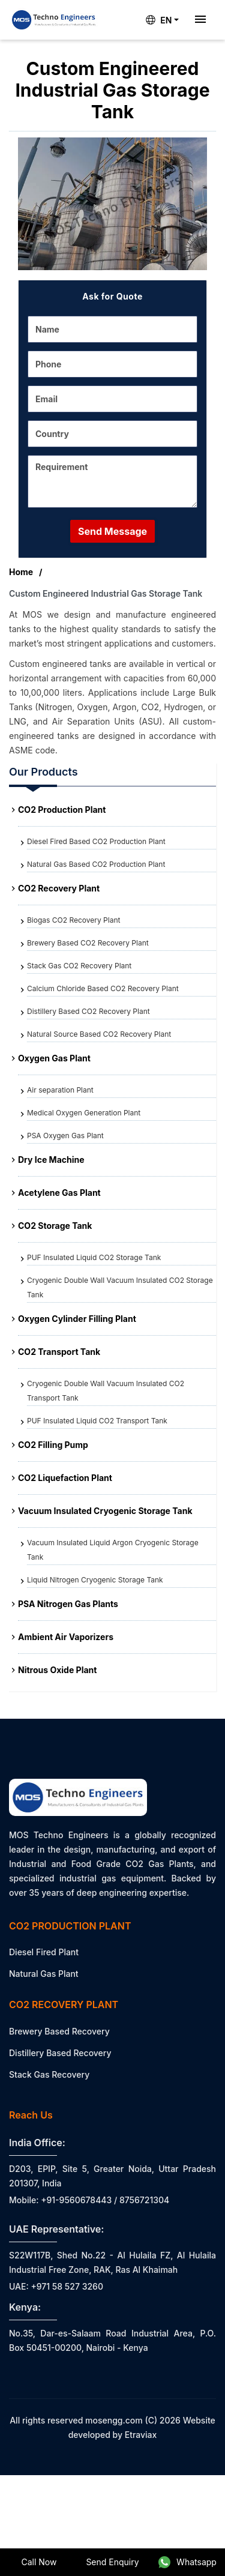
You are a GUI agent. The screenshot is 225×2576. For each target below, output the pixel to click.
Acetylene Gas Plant (59, 1192)
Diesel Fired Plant (44, 1952)
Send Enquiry (112, 2562)
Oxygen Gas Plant (54, 1058)
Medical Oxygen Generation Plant (83, 1112)
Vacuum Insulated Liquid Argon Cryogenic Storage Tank (113, 1549)
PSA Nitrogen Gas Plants (68, 1604)
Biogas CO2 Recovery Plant (73, 920)
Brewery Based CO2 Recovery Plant (88, 942)
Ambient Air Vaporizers (65, 1637)
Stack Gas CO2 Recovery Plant (79, 965)
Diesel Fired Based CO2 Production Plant (96, 841)
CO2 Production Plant (62, 809)
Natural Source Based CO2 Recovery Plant (99, 1034)
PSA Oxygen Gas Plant (65, 1135)
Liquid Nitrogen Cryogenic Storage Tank (95, 1579)
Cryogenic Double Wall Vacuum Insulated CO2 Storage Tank (120, 1287)
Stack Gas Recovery (49, 2074)
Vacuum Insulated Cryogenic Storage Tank (105, 1511)
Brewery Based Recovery (59, 2031)
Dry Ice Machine (51, 1159)
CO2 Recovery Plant (59, 888)
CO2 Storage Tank (55, 1225)
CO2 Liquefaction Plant (65, 1478)
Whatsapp (187, 2562)
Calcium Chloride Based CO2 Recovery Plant (103, 988)
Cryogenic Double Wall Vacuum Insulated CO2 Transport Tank (105, 1390)
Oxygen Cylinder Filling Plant (77, 1319)
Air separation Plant (60, 1089)
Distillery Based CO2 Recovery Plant (88, 1011)
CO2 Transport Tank (59, 1352)
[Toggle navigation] (200, 20)
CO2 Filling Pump (53, 1445)
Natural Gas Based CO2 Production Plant (96, 864)
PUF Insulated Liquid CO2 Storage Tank (94, 1257)
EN (159, 20)
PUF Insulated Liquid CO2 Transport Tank (97, 1420)
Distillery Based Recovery (60, 2053)
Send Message (112, 531)
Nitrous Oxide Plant (57, 1670)
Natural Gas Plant (44, 1973)
